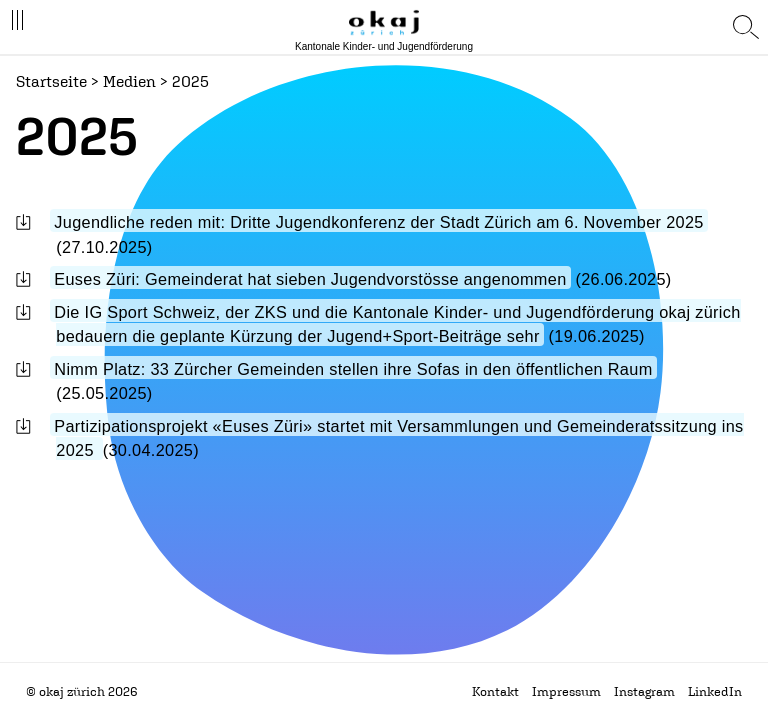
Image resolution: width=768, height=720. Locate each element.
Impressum (566, 691)
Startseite (51, 81)
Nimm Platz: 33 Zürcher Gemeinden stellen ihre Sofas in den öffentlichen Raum (353, 369)
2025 (190, 81)
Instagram (644, 691)
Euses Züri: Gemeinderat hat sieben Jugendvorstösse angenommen (310, 279)
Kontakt (495, 691)
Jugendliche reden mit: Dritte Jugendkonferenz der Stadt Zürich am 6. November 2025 (378, 222)
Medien (129, 81)
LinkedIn (715, 691)
